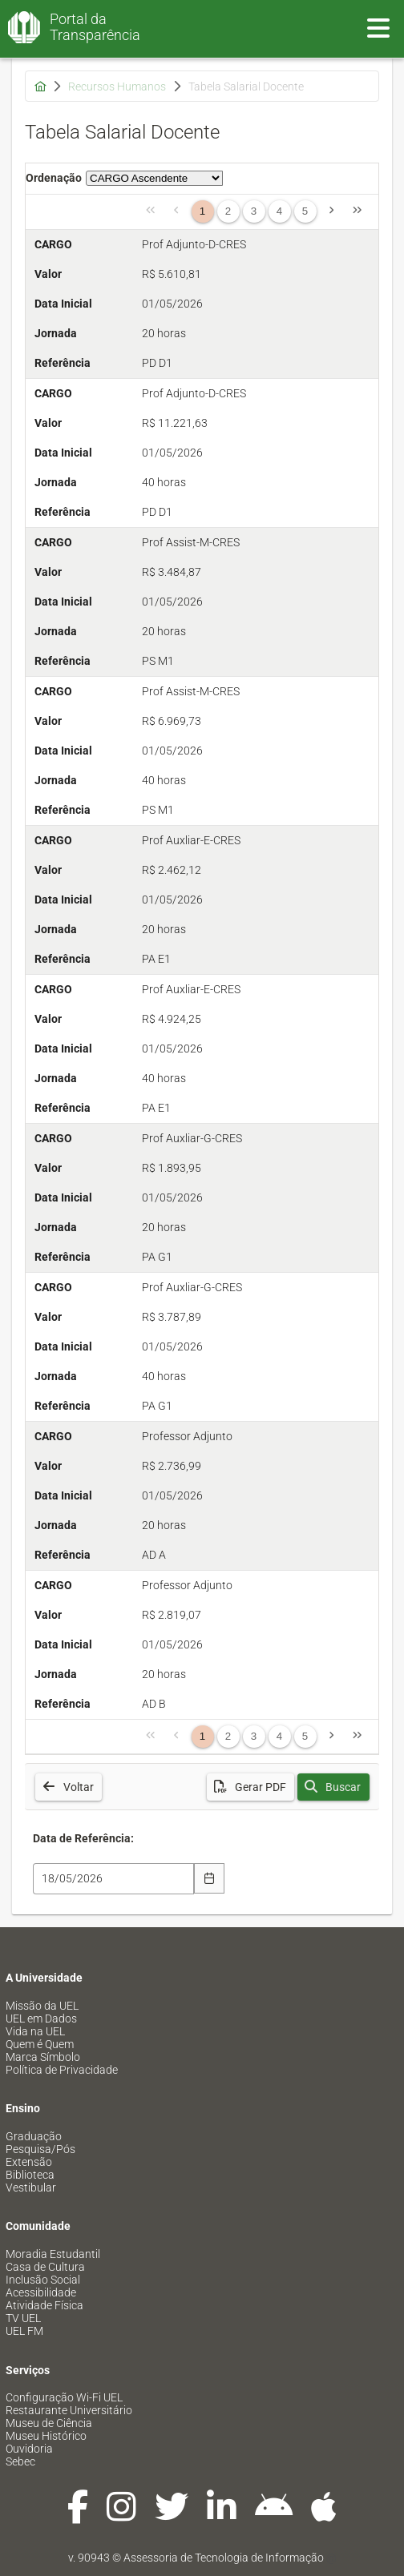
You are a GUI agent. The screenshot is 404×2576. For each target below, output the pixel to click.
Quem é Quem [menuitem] (40, 2044)
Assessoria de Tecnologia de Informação (223, 2557)
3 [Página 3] (254, 211)
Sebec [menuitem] (20, 2461)
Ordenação (54, 177)
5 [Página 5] (305, 211)
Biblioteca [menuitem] (30, 2174)
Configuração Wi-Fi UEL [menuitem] (64, 2397)
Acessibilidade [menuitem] (41, 2292)
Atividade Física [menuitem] (44, 2305)
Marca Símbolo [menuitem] (43, 2057)
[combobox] (113, 1878)
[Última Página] (357, 211)
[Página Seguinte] (332, 211)
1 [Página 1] (202, 211)
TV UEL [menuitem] (23, 2318)
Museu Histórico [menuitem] (46, 2435)
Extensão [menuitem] (29, 2161)
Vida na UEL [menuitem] (35, 2031)
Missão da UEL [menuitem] (42, 2005)
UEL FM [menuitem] (24, 2330)
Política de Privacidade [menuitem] (62, 2069)
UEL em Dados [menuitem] (41, 2018)
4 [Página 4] (279, 211)
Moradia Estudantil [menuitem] (53, 2254)
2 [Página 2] (228, 211)
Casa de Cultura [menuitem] (45, 2266)
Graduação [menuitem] (34, 2136)
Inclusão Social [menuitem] (43, 2279)
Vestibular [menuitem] (31, 2187)
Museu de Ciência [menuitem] (49, 2423)
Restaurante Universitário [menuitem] (69, 2410)
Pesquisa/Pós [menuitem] (40, 2149)
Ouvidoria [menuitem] (29, 2448)
